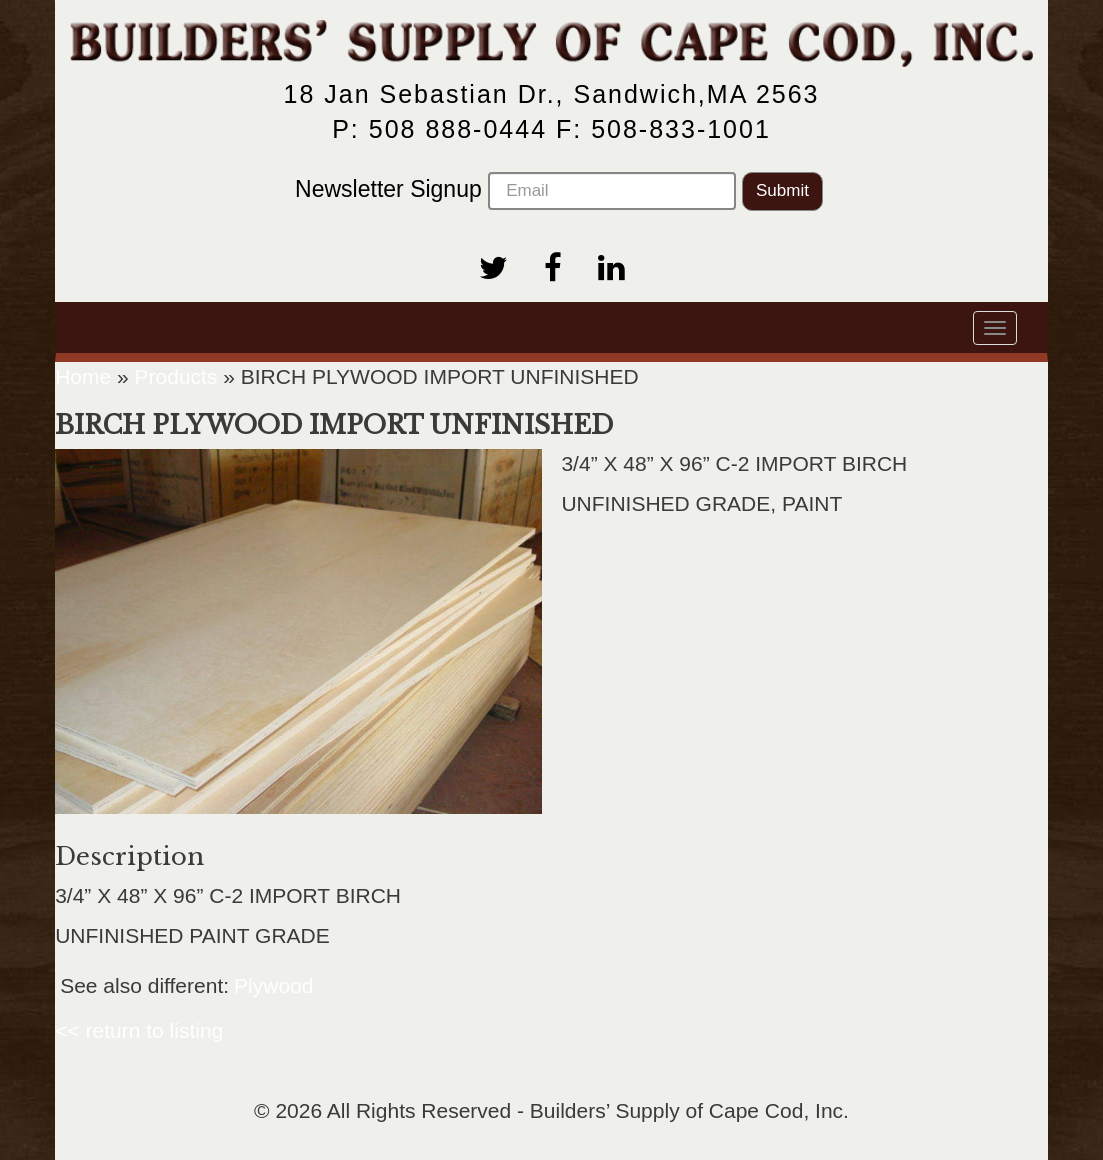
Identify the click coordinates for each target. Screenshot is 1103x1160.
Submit (782, 190)
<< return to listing (139, 1030)
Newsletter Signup (515, 191)
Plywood (273, 985)
